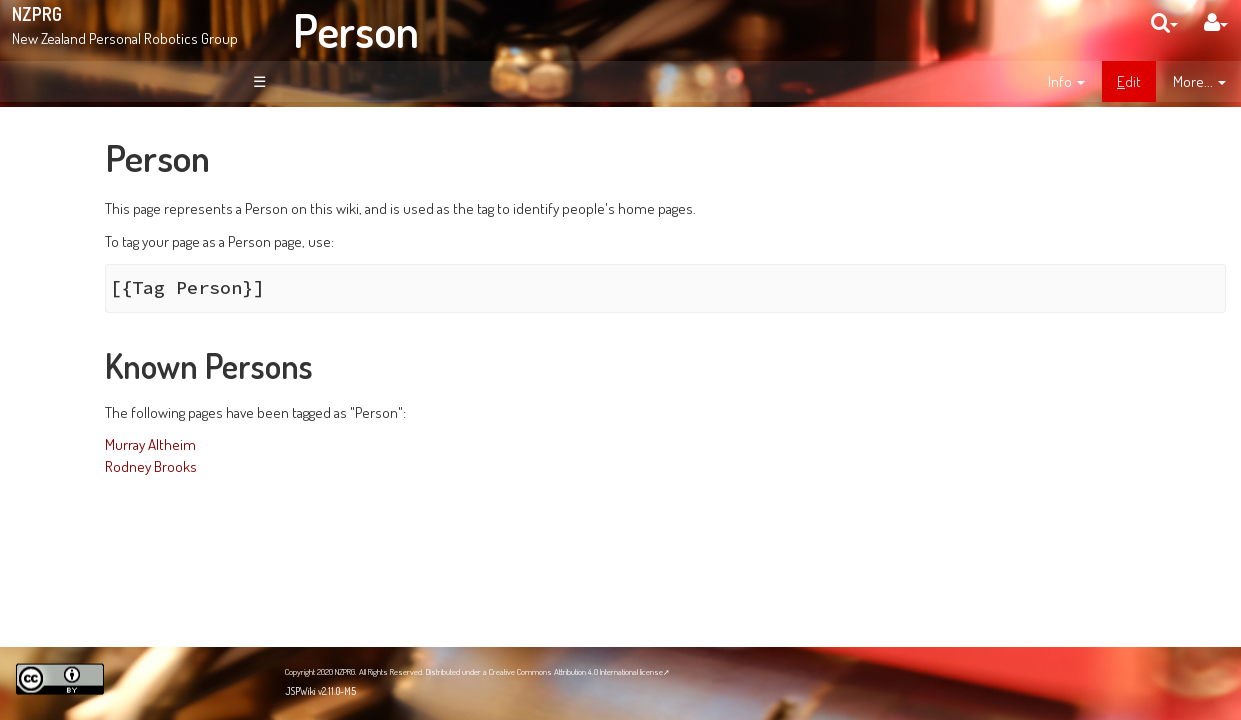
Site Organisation (121, 278)
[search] (1164, 22)
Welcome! (86, 144)
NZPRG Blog (93, 561)
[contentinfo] (1066, 82)
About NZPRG (110, 235)
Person (356, 30)
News (87, 256)
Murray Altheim (329, 444)
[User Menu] (1216, 22)
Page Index (106, 322)
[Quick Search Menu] (1164, 22)
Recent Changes (120, 300)
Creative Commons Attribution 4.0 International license (576, 671)
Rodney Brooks (330, 466)
